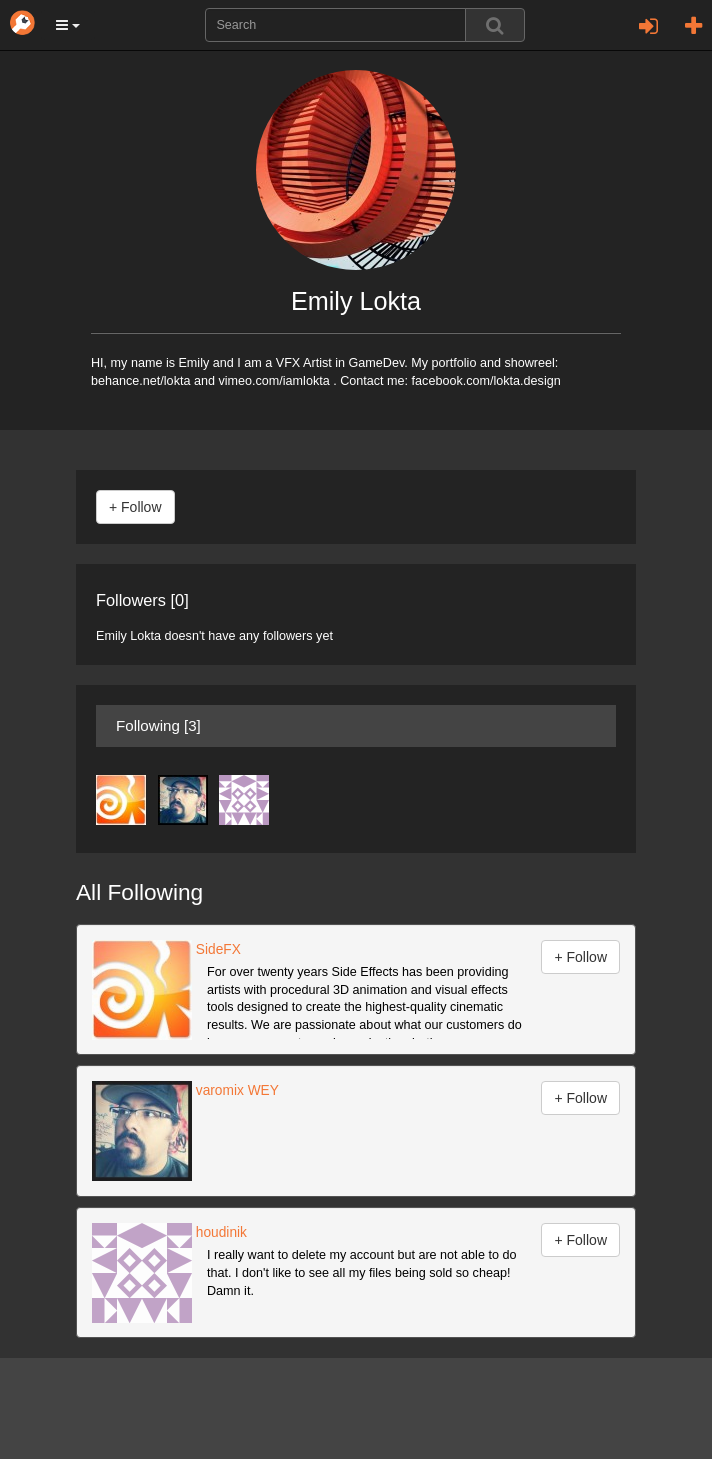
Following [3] (158, 725)
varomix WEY (235, 1090)
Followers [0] (142, 600)
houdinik (219, 1232)
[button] (68, 25)
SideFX (216, 949)
